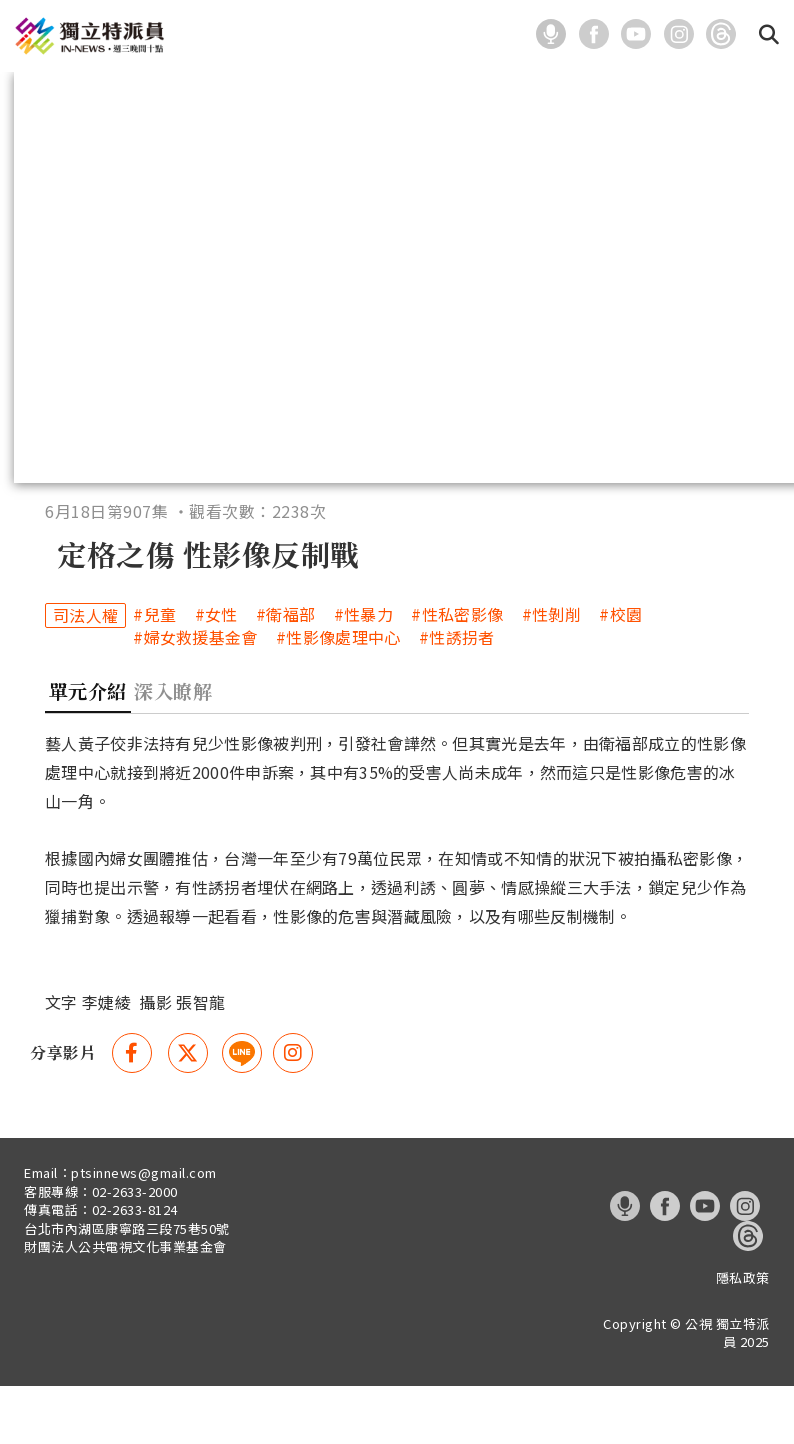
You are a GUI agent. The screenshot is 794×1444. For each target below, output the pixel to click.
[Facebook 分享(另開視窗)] (132, 1112)
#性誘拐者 (457, 696)
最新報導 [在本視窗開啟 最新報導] (91, 93)
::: (515, 34)
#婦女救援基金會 (195, 696)
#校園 (620, 673)
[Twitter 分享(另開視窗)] (188, 1112)
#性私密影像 (457, 673)
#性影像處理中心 (338, 696)
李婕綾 (106, 1061)
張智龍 (200, 1061)
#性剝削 (551, 673)
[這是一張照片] (555, 32)
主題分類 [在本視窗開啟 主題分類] (305, 93)
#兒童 (154, 673)
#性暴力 (363, 673)
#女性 (216, 673)
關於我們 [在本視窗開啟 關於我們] (733, 93)
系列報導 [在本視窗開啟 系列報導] (519, 93)
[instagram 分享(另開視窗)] (293, 1112)
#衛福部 (285, 673)
